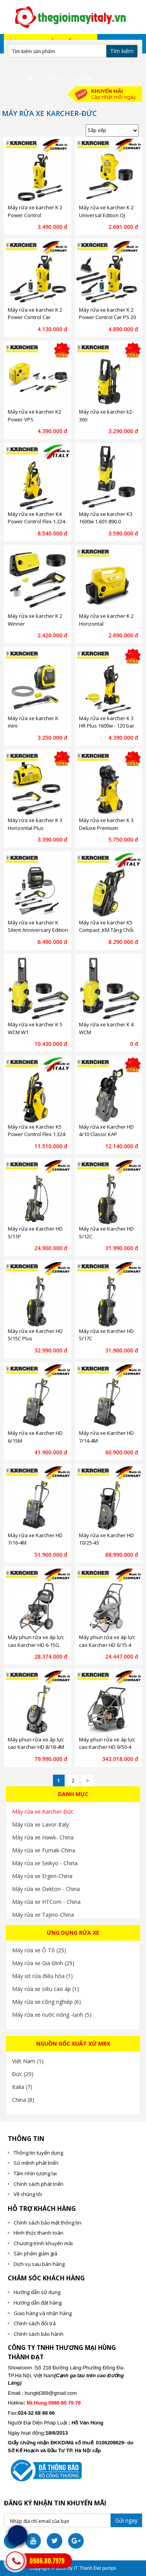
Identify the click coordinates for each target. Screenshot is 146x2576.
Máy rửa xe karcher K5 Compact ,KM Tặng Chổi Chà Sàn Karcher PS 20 (106, 930)
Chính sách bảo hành (38, 2333)
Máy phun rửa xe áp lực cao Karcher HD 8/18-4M (36, 1743)
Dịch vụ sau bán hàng (39, 2263)
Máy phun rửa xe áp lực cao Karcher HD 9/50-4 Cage (107, 1747)
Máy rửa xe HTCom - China (46, 1901)
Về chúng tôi (28, 2194)
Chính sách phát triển (38, 2183)
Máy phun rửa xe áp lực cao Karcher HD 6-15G (36, 1641)
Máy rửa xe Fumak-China (43, 1850)
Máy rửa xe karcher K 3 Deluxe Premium (106, 824)
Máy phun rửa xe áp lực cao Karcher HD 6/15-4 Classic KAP (107, 1645)
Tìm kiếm (122, 51)
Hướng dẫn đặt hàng (38, 2302)
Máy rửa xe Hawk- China (43, 1837)
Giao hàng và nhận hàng (43, 2313)
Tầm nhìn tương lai (35, 2173)
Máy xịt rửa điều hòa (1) (42, 1976)
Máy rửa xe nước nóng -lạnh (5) (51, 2014)
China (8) (23, 2099)
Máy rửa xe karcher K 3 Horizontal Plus (35, 824)
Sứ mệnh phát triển (36, 2162)
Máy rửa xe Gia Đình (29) (43, 1963)
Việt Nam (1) (28, 2061)
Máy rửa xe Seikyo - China (44, 1863)
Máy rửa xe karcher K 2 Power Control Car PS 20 (107, 313)
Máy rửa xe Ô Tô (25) (39, 1950)
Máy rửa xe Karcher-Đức (43, 1811)
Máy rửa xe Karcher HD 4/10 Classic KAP (106, 1130)
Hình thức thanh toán (38, 2232)
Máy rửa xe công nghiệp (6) (46, 2001)
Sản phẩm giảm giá (35, 2253)
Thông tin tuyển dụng (38, 2152)
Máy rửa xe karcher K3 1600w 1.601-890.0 (105, 517)
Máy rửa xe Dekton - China (46, 1889)
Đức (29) (22, 2074)
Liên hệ (83, 78)
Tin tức (53, 78)
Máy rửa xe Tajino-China (43, 1914)
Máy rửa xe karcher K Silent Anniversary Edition (38, 926)
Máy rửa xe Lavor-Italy (40, 1824)
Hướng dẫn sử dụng (37, 2292)
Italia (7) (22, 2087)
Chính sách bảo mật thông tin (47, 2222)
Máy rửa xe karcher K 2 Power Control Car (35, 313)
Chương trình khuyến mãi (43, 2243)
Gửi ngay (126, 2520)
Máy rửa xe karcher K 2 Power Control (35, 211)
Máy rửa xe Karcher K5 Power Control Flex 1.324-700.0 (37, 1134)
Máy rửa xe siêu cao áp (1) (45, 1989)
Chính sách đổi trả (35, 2323)
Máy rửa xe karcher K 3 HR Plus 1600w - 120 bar (106, 722)
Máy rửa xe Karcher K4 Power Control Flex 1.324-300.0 (37, 521)
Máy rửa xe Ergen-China (42, 1876)
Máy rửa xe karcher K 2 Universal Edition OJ (106, 211)
